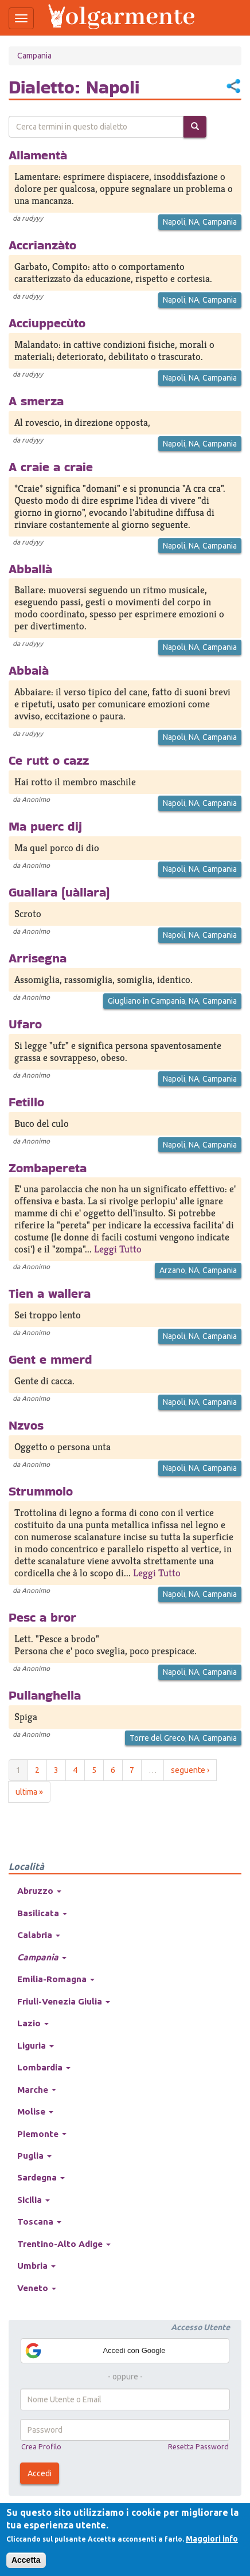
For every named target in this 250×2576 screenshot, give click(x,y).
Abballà (30, 568)
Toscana (39, 2221)
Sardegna (41, 2177)
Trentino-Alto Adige (64, 2244)
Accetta (26, 2560)
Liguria (35, 2045)
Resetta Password (198, 2446)
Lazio (33, 2023)
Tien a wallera (50, 1293)
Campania (34, 55)
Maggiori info (212, 2538)
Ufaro (25, 1024)
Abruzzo (39, 1891)
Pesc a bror (42, 1617)
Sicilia (33, 2200)
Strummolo (41, 1491)
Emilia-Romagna (56, 1979)
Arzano (172, 1270)
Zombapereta (48, 1167)
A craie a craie (51, 466)
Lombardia (44, 2067)
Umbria (36, 2265)
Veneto (36, 2288)
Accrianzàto (42, 245)
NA (194, 221)
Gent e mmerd (50, 1359)
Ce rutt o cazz (49, 760)
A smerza (36, 401)
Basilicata (42, 1913)
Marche (36, 2090)
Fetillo (26, 1102)
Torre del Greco (157, 1738)
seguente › (190, 1770)
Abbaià (29, 670)
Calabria (38, 1935)
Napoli (174, 221)
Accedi (40, 2473)
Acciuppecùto (47, 323)
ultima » (29, 1791)
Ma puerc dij (45, 826)
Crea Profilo (41, 2446)
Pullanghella (45, 1695)
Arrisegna (38, 958)
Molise (35, 2111)
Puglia (34, 2155)
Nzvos (26, 1425)
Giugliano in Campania (146, 1000)
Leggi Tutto (118, 1249)
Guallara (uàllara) (59, 892)
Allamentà (38, 155)
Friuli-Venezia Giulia (63, 2001)
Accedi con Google (95, 2351)
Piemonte (42, 2134)
